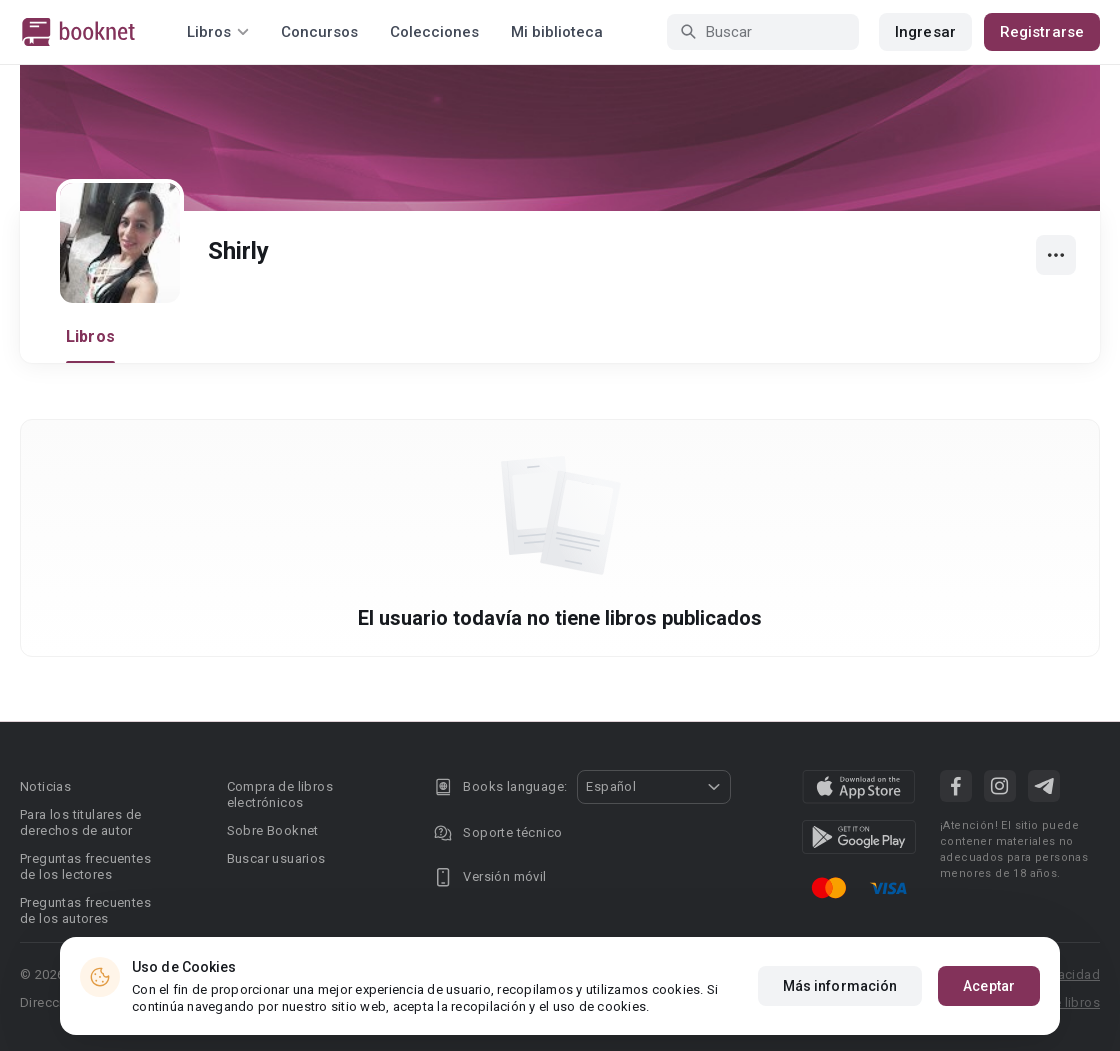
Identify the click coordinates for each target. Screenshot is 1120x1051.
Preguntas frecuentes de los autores (85, 910)
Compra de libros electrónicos (280, 794)
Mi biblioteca (557, 32)
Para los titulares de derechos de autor (80, 822)
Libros (90, 336)
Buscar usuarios (276, 858)
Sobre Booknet (273, 830)
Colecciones (434, 32)
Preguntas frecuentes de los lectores (85, 866)
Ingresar (925, 32)
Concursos (319, 32)
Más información (840, 986)
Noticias (45, 786)
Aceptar (989, 986)
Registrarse (1042, 32)
